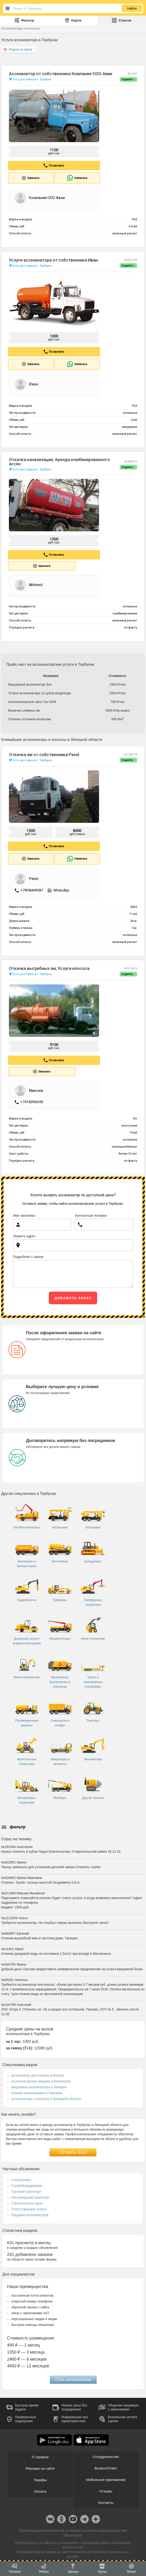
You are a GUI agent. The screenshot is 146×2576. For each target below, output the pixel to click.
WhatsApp (61, 883)
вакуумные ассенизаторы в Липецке (38, 2078)
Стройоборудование (26, 2177)
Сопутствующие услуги (28, 2200)
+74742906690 (31, 1093)
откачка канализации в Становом (36, 2084)
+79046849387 (32, 883)
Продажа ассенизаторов (29, 2206)
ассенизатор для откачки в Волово (37, 2067)
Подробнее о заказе (28, 1247)
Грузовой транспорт (26, 2182)
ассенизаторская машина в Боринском (40, 2072)
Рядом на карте (18, 50)
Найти (132, 8)
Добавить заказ (73, 1289)
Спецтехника (21, 2171)
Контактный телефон (91, 1206)
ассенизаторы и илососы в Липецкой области (46, 2090)
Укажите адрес (24, 1227)
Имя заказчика (24, 1206)
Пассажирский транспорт (30, 2188)
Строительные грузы (27, 2194)
